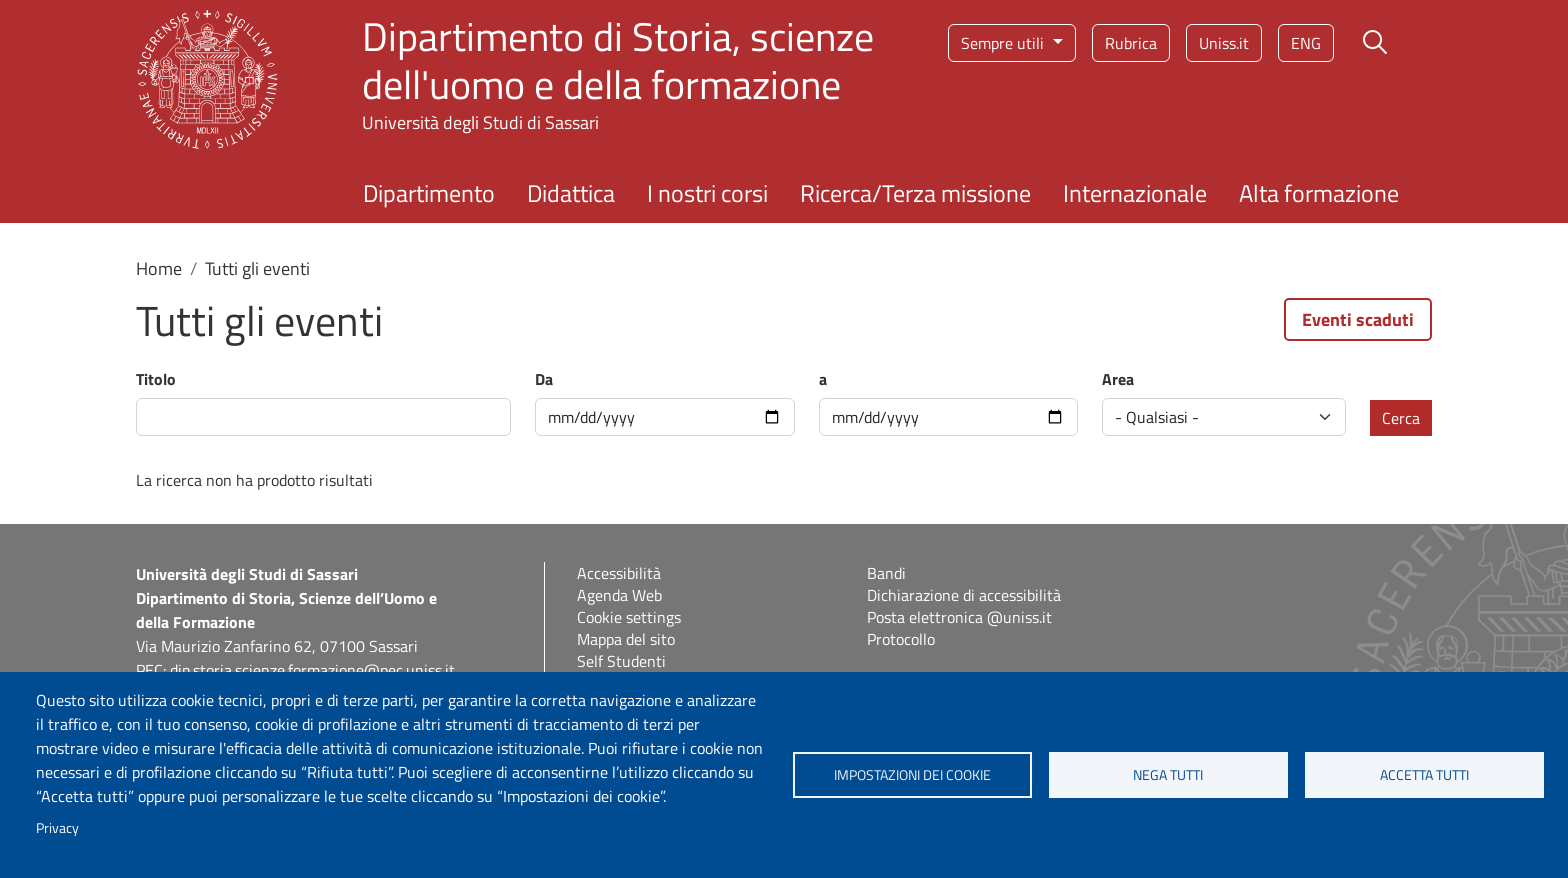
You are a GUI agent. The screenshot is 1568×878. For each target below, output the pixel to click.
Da (544, 379)
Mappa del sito (626, 639)
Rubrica (1131, 43)
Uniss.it (1224, 43)
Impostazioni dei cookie (912, 775)
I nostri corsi (707, 193)
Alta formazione (1319, 193)
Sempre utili (1004, 43)
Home (159, 268)
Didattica (571, 193)
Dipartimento (429, 193)
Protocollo (901, 639)
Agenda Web (619, 595)
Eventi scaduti (1358, 319)
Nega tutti (1168, 775)
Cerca (1401, 418)
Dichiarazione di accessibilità (964, 595)
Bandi (886, 573)
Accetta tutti (1424, 775)
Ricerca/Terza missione (915, 193)
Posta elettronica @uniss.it (959, 617)
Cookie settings (629, 617)
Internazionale (1135, 193)
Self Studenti (621, 661)
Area (1118, 379)
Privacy (57, 828)
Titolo (156, 379)
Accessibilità (619, 573)
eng (1306, 43)
